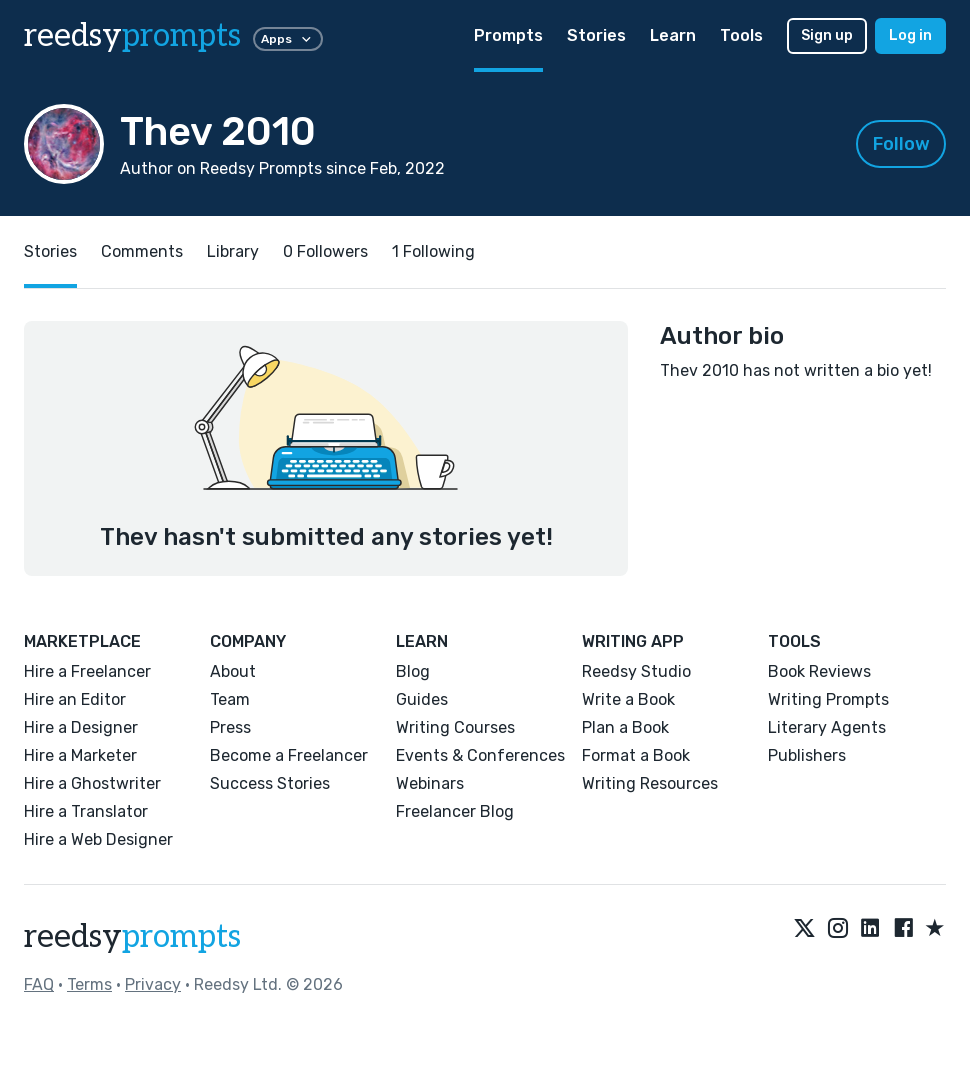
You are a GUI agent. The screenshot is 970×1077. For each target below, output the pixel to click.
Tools (741, 35)
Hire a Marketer (80, 755)
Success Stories (270, 783)
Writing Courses (455, 727)
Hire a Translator (86, 811)
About (233, 671)
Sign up (827, 35)
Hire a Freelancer (87, 671)
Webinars (430, 783)
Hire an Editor (75, 699)
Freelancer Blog (455, 811)
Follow (901, 144)
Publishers (807, 755)
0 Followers (325, 251)
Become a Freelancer (289, 755)
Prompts (508, 35)
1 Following (433, 251)
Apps (288, 39)
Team (230, 699)
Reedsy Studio (636, 671)
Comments (142, 251)
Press (230, 727)
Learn (673, 35)
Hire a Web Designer (98, 839)
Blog (413, 671)
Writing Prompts (828, 699)
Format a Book (636, 755)
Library (233, 251)
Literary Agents (827, 727)
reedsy (132, 937)
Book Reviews (819, 671)
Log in (910, 35)
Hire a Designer (81, 727)
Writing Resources (650, 783)
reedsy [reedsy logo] (132, 36)
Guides (422, 699)
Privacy (153, 984)
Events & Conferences (480, 755)
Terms (89, 984)
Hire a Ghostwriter (92, 783)
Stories (596, 35)
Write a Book (628, 699)
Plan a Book (625, 727)
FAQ (39, 984)
